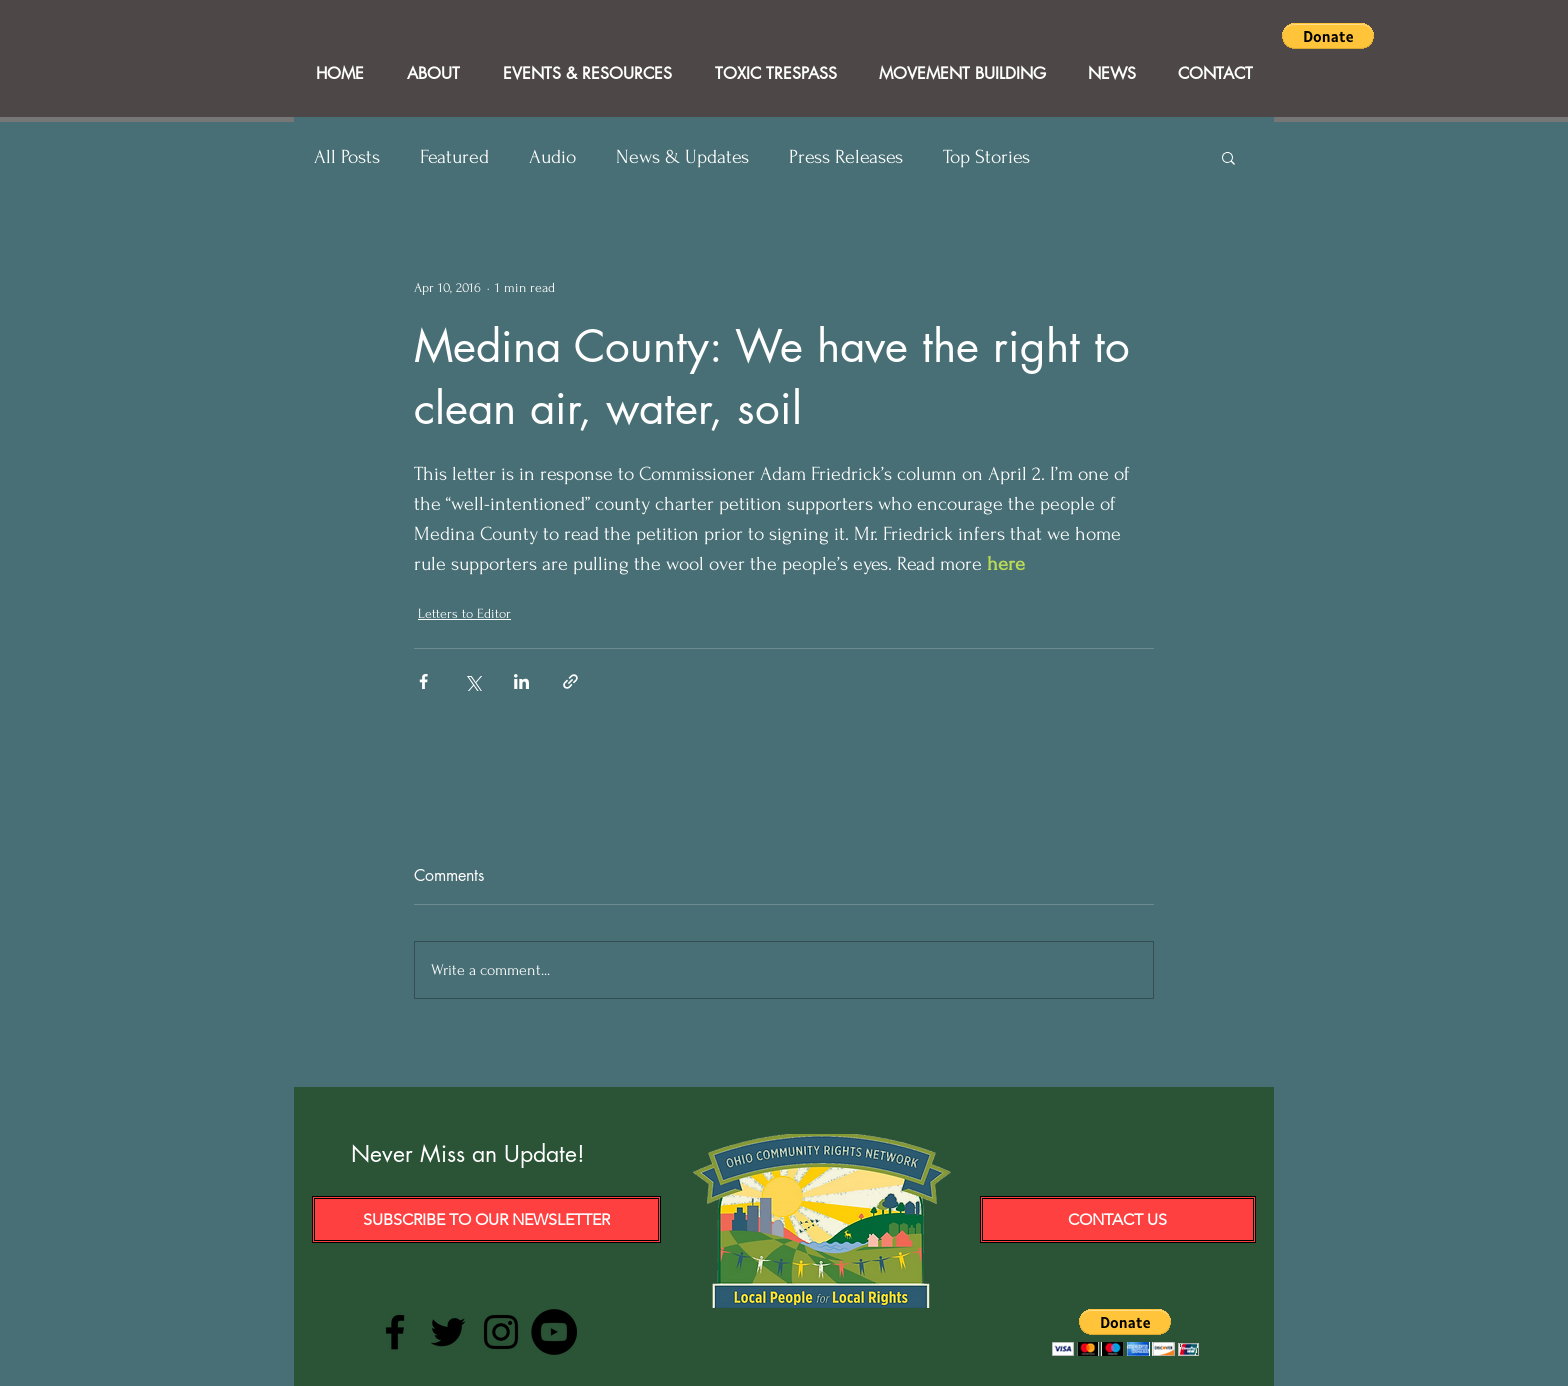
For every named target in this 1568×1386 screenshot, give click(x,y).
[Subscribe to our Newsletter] (486, 1219)
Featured (454, 157)
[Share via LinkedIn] (521, 681)
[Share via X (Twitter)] (472, 681)
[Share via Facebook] (423, 681)
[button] (1328, 36)
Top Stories (986, 157)
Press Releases (846, 157)
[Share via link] (570, 681)
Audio (552, 157)
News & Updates (682, 157)
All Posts (347, 157)
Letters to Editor (464, 613)
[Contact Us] (1118, 1219)
